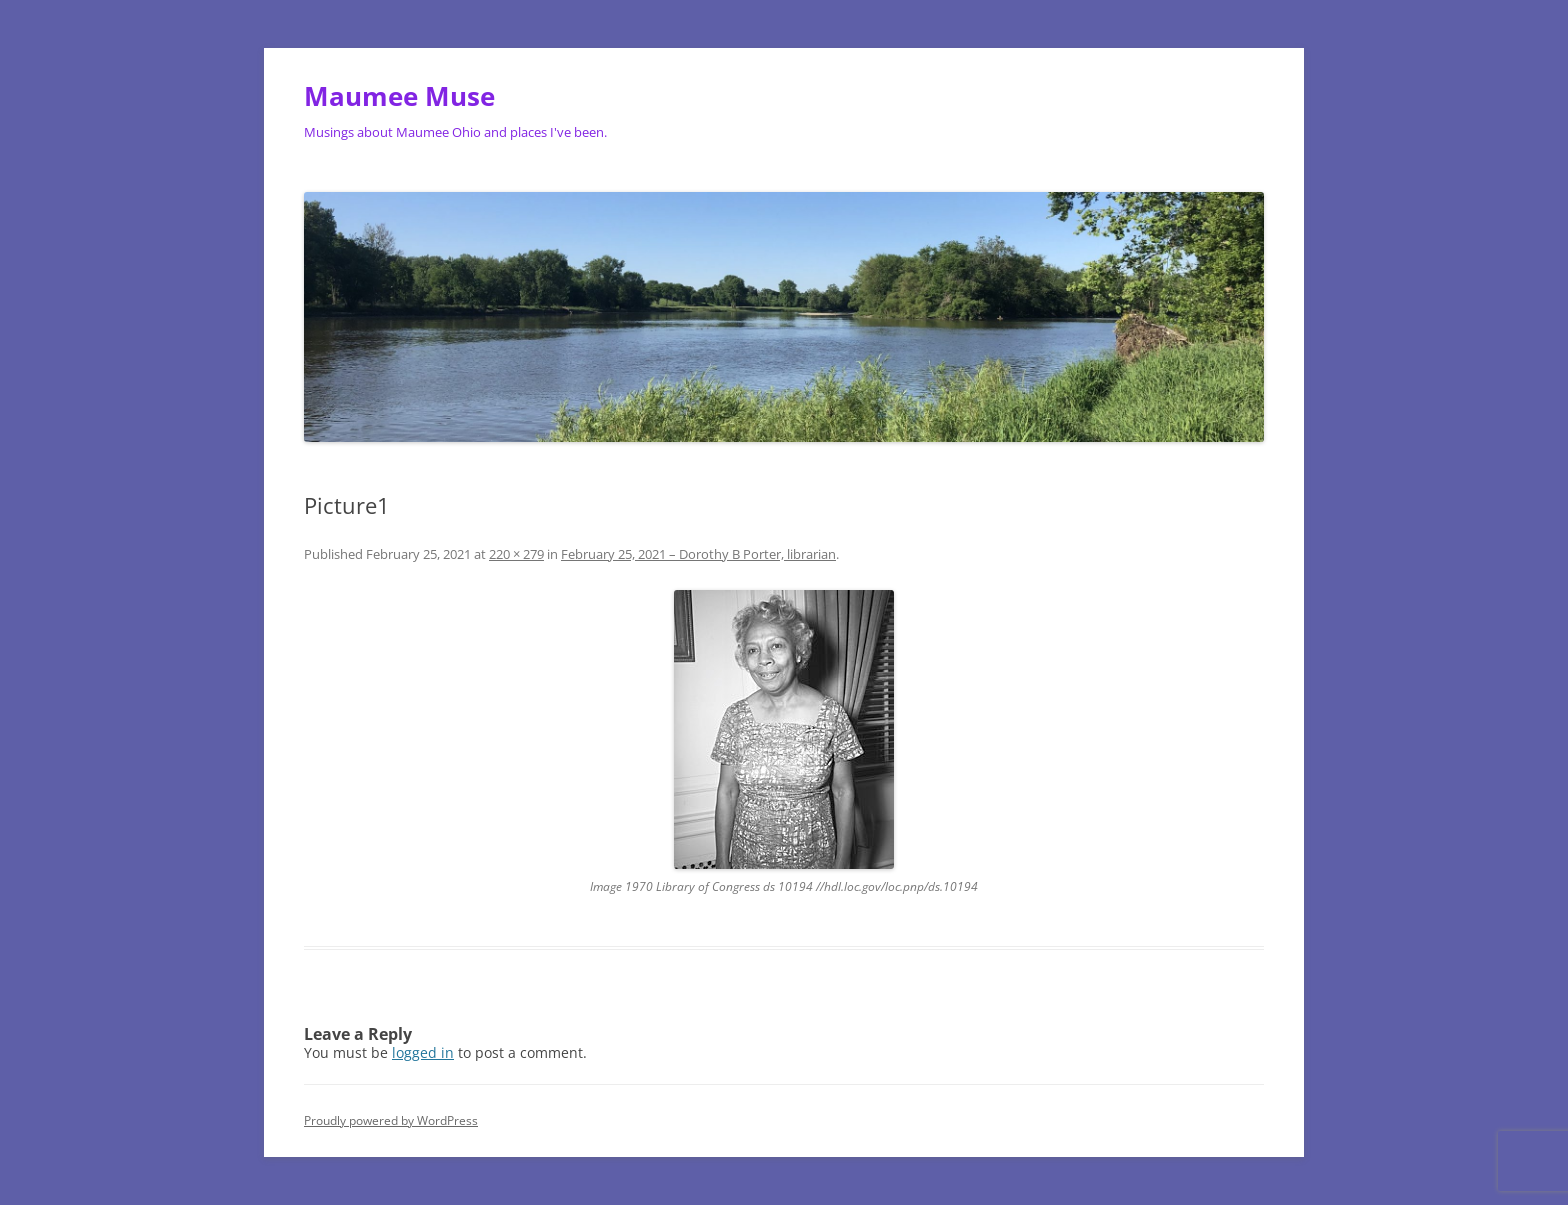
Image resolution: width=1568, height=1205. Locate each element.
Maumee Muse (399, 96)
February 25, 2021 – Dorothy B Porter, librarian (698, 554)
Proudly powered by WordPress (391, 1120)
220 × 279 (516, 554)
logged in (423, 1052)
